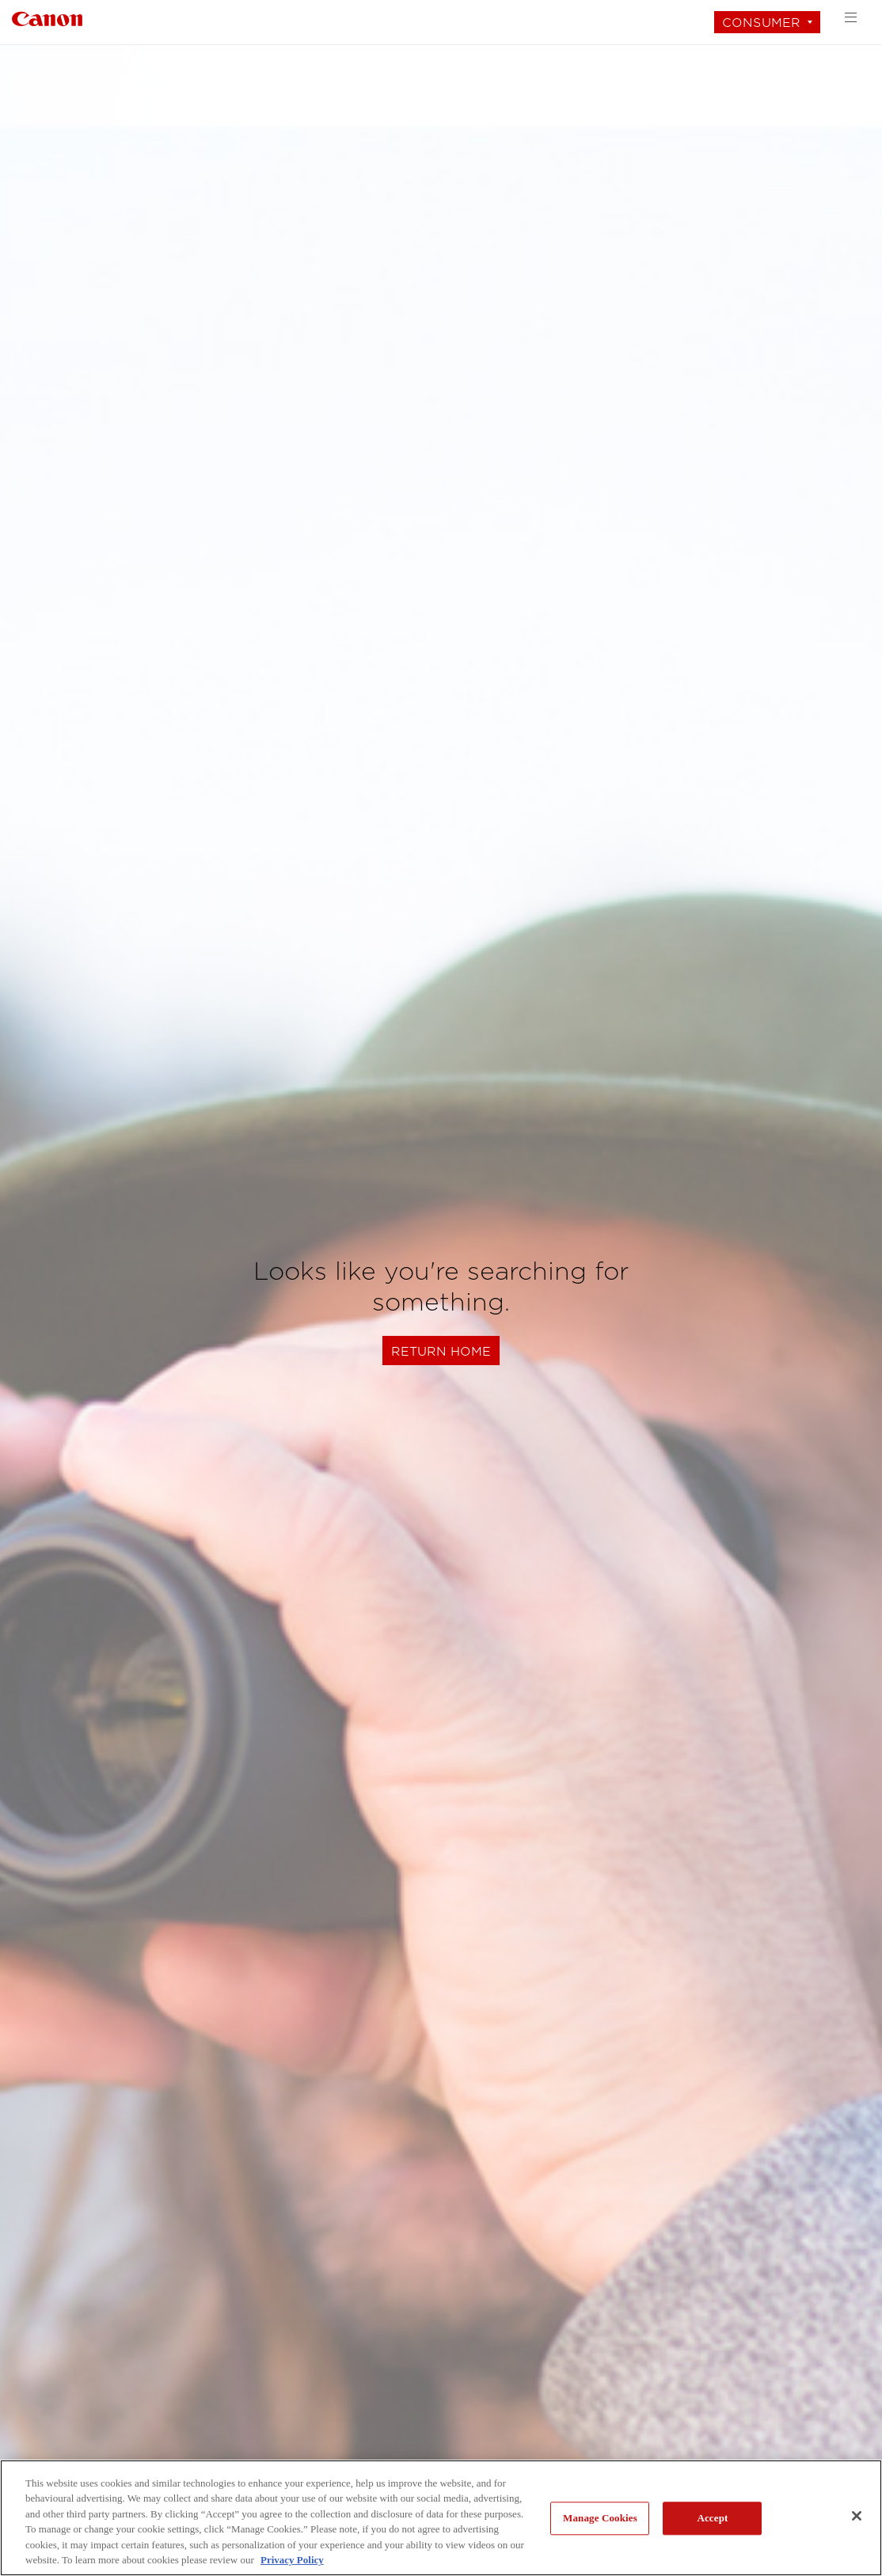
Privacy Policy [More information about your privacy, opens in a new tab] (292, 2560)
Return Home (441, 1351)
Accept (712, 2519)
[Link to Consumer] (47, 17)
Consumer (761, 22)
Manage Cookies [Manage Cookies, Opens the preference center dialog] (600, 2519)
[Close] (856, 2515)
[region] (441, 2518)
